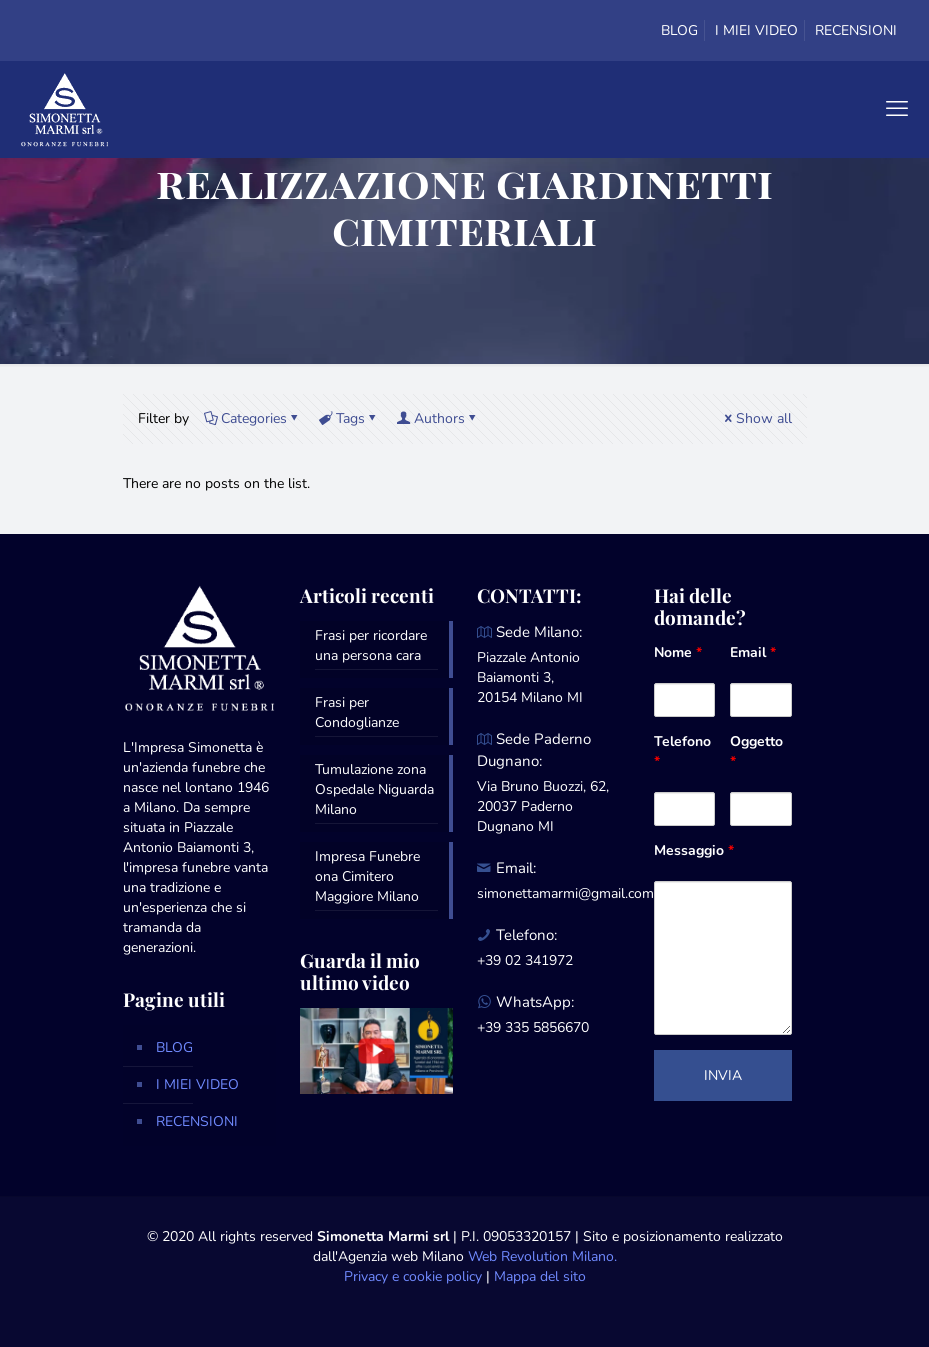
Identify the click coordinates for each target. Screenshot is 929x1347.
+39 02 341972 (525, 960)
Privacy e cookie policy (413, 1276)
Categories (252, 418)
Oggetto (756, 751)
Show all (757, 418)
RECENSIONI (856, 30)
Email (753, 652)
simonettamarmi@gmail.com (565, 893)
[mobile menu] (897, 109)
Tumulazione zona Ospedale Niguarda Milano (374, 789)
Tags (349, 418)
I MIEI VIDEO (756, 30)
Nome (678, 652)
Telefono (682, 751)
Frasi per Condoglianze (357, 712)
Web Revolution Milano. (542, 1256)
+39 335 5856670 (533, 1027)
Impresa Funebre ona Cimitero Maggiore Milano (367, 876)
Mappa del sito (540, 1276)
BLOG (679, 30)
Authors (438, 418)
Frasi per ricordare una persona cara (371, 645)
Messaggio (694, 850)
